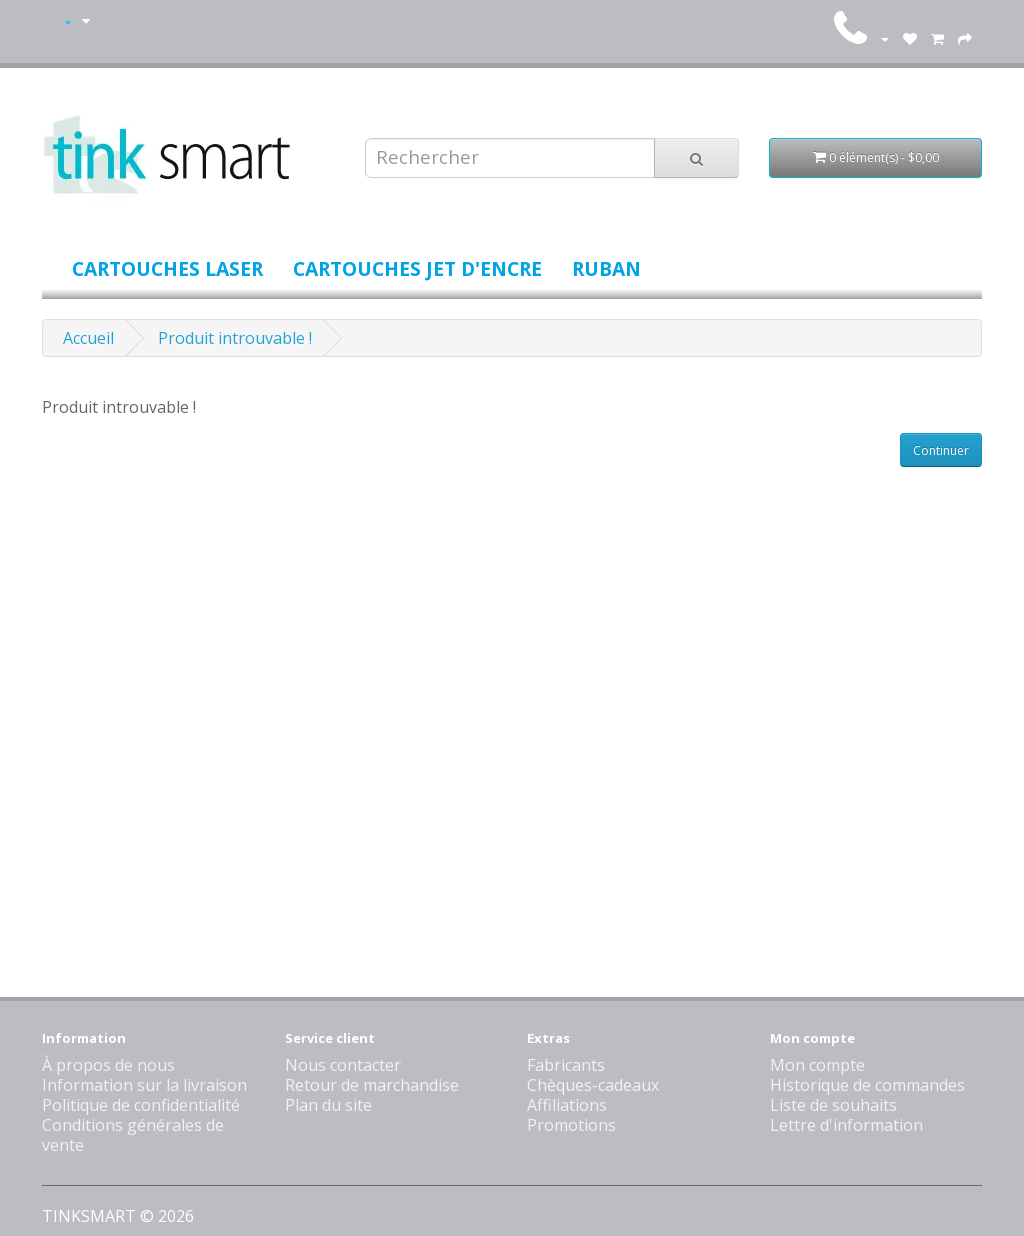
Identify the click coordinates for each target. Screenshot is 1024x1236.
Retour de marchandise (372, 1085)
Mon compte (817, 1065)
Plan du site (328, 1105)
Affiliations (567, 1105)
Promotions (571, 1125)
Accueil (88, 338)
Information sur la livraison (144, 1085)
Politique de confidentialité (141, 1105)
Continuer (941, 450)
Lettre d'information (846, 1125)
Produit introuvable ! (235, 338)
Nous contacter (343, 1065)
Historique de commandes (867, 1085)
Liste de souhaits (833, 1105)
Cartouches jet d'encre (417, 268)
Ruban (606, 268)
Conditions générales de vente (133, 1135)
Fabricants (566, 1065)
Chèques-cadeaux (593, 1085)
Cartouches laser (167, 268)
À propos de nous (108, 1065)
